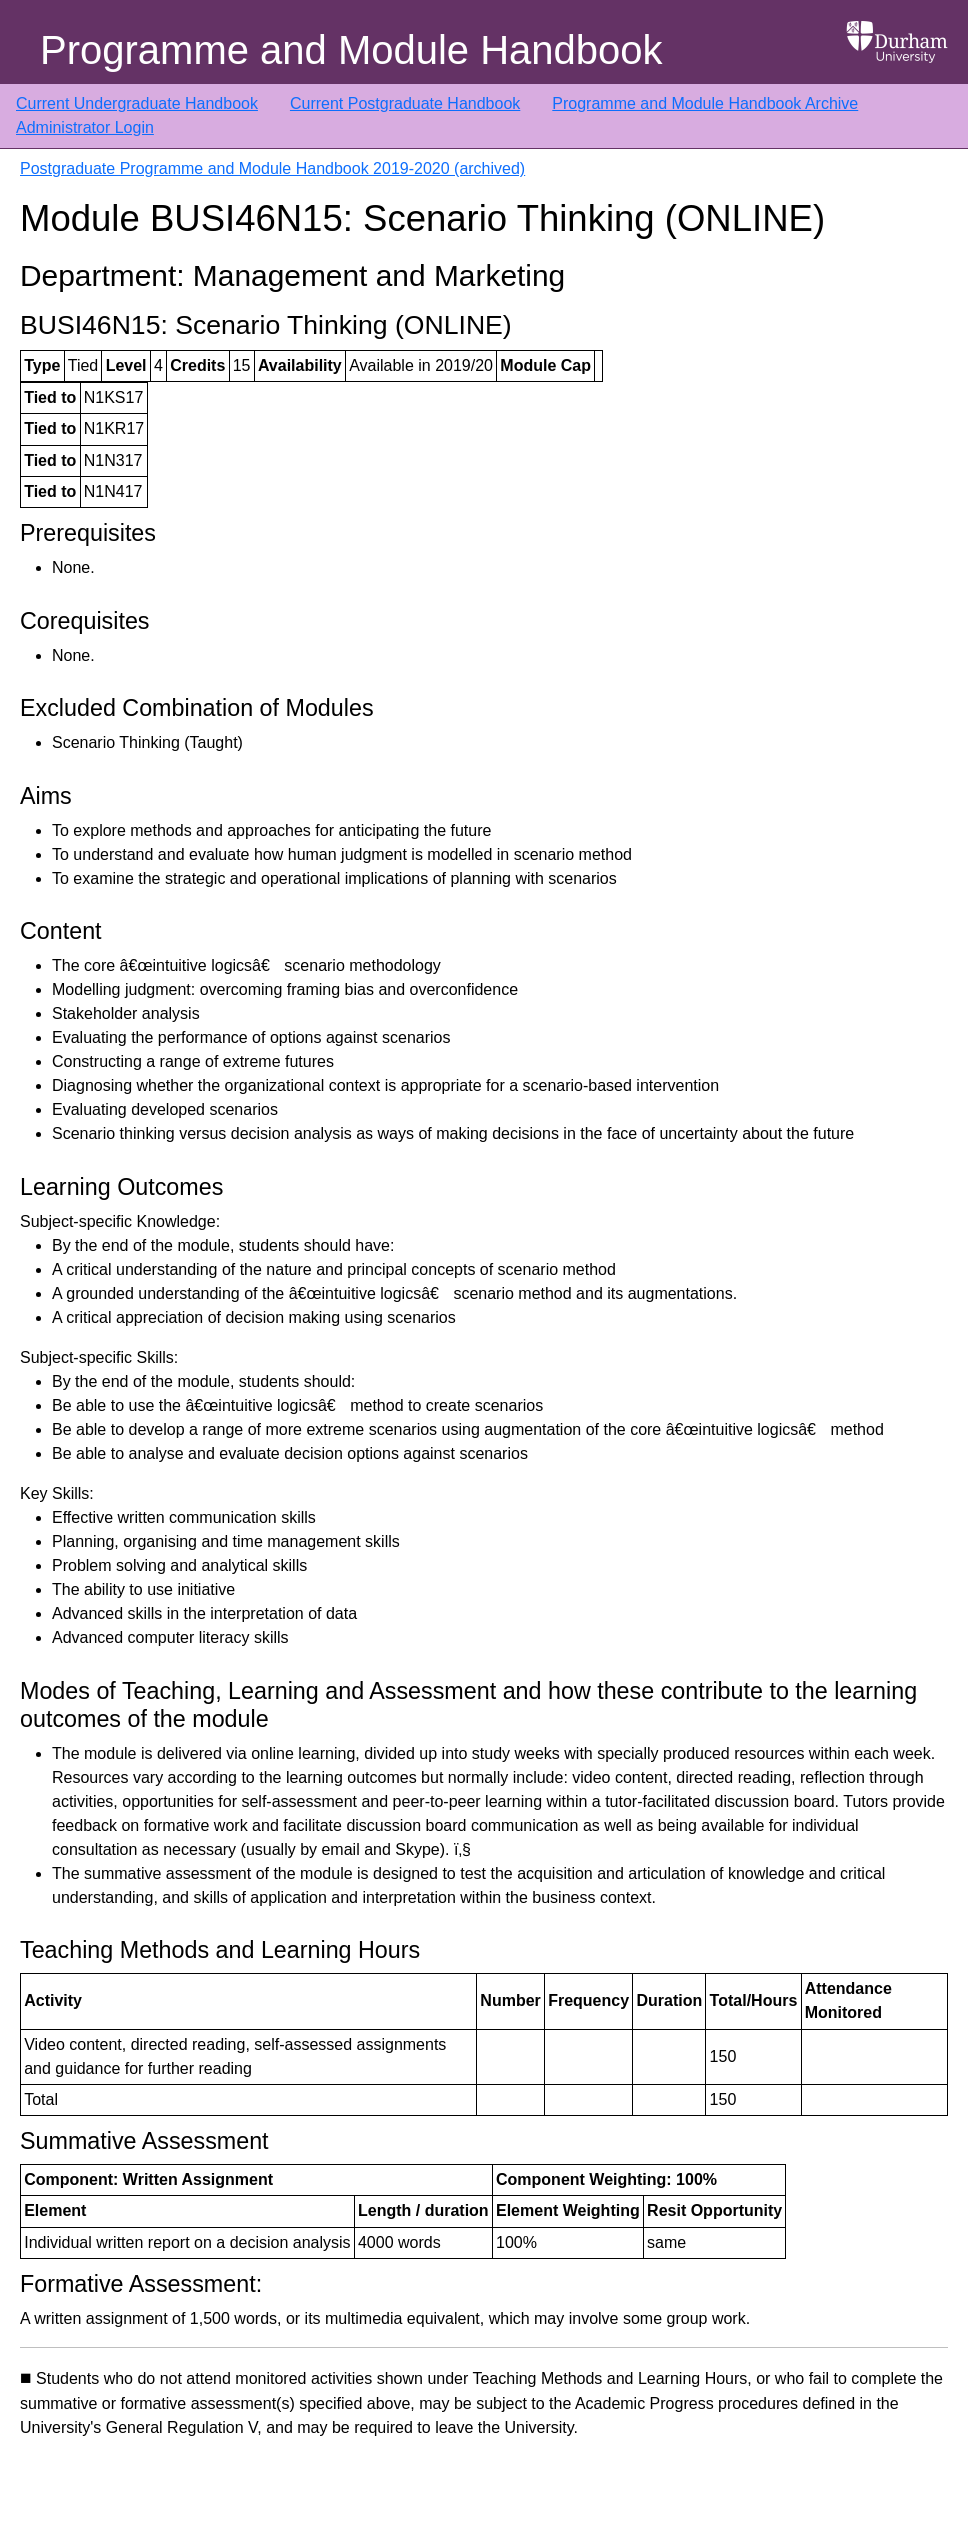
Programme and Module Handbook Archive (705, 103)
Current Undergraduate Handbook (137, 103)
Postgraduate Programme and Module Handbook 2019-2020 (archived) (272, 168)
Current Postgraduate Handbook (405, 103)
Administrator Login (85, 127)
